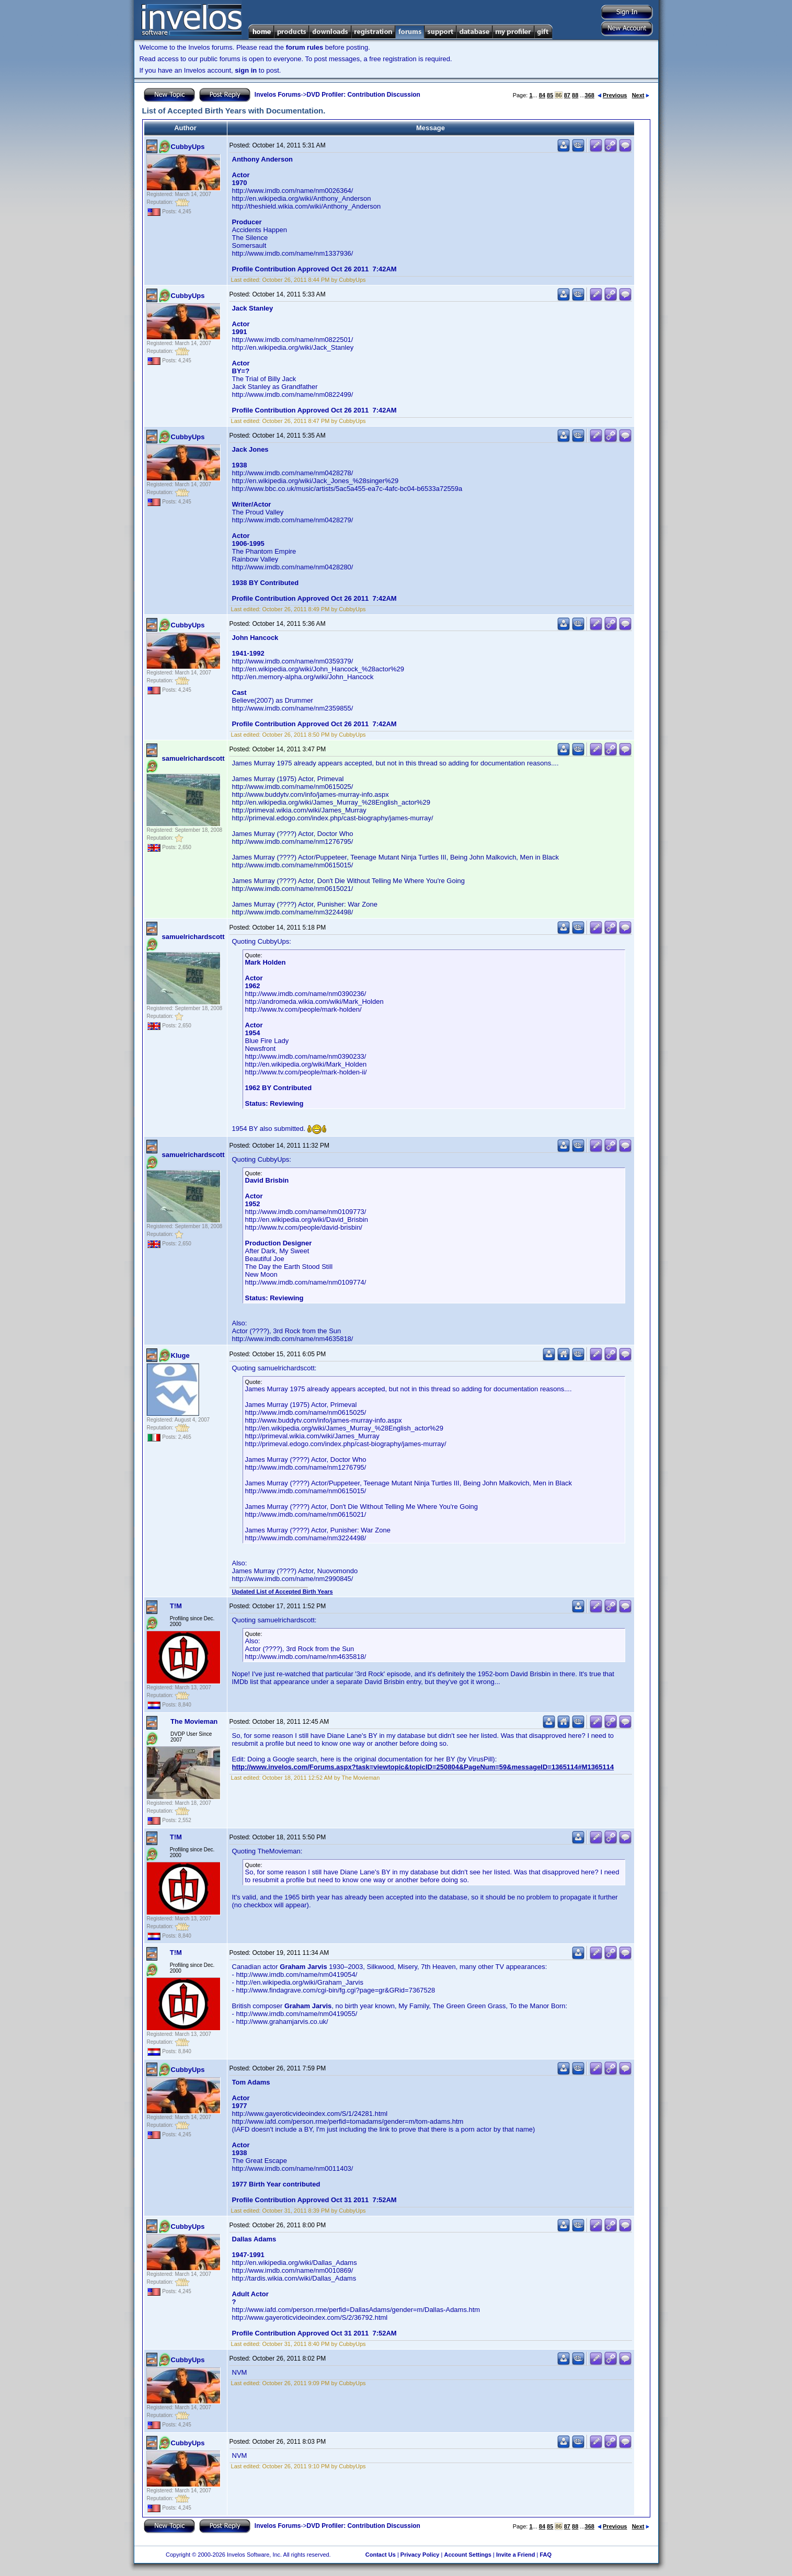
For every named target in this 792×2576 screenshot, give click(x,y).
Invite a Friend (515, 2554)
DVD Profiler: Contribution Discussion (363, 94)
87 (567, 95)
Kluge (180, 1355)
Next (640, 95)
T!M (176, 1606)
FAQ (546, 2554)
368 (589, 95)
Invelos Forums (278, 94)
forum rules (305, 47)
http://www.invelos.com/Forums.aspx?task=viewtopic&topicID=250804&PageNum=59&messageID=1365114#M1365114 (423, 1767)
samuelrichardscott (193, 758)
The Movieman (193, 1721)
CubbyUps (188, 147)
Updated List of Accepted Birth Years (282, 1591)
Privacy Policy (420, 2554)
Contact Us (380, 2554)
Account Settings (467, 2554)
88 (575, 95)
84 (542, 95)
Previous (612, 95)
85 (550, 95)
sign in (246, 70)
